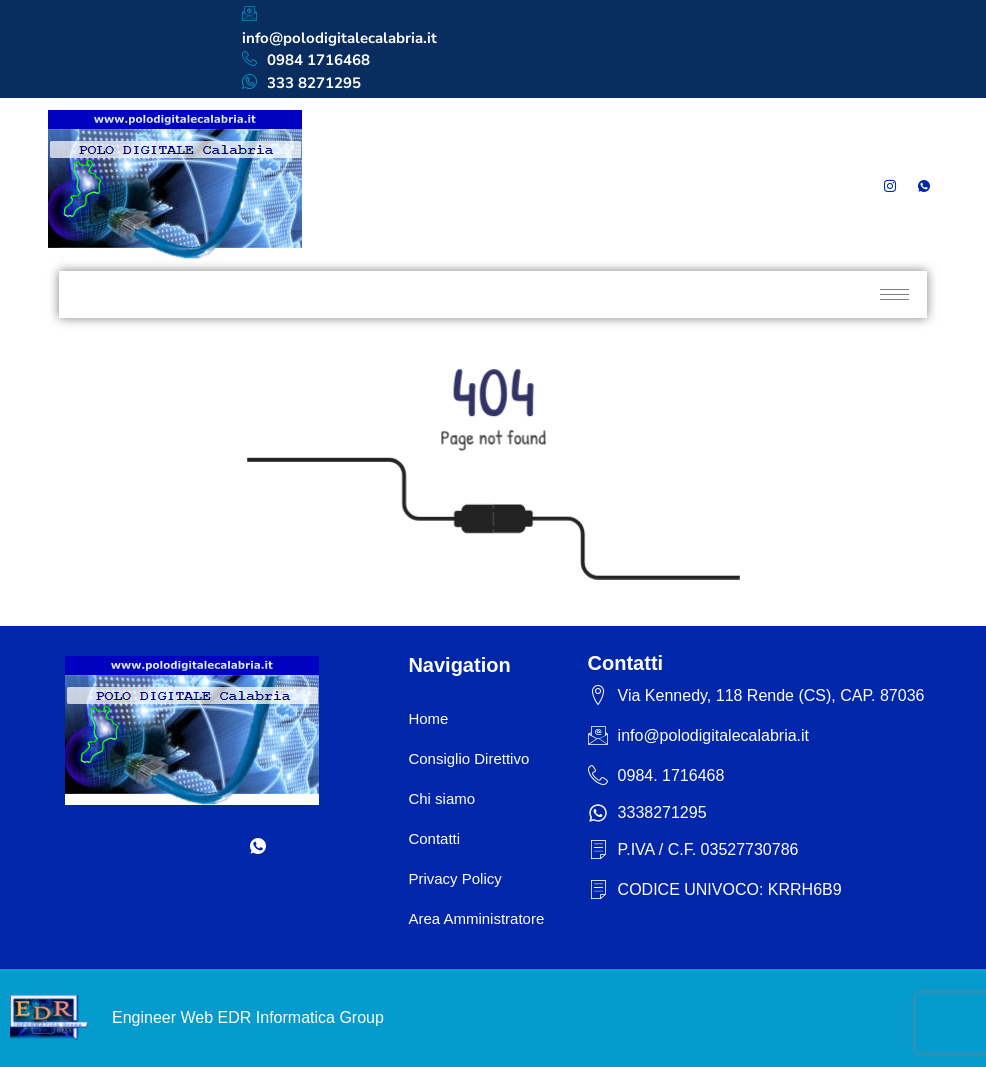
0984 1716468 (306, 60)
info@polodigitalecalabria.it (339, 26)
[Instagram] (890, 185)
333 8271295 (301, 83)
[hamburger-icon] (894, 294)
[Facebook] (821, 185)
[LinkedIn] (855, 185)
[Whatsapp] (924, 185)
